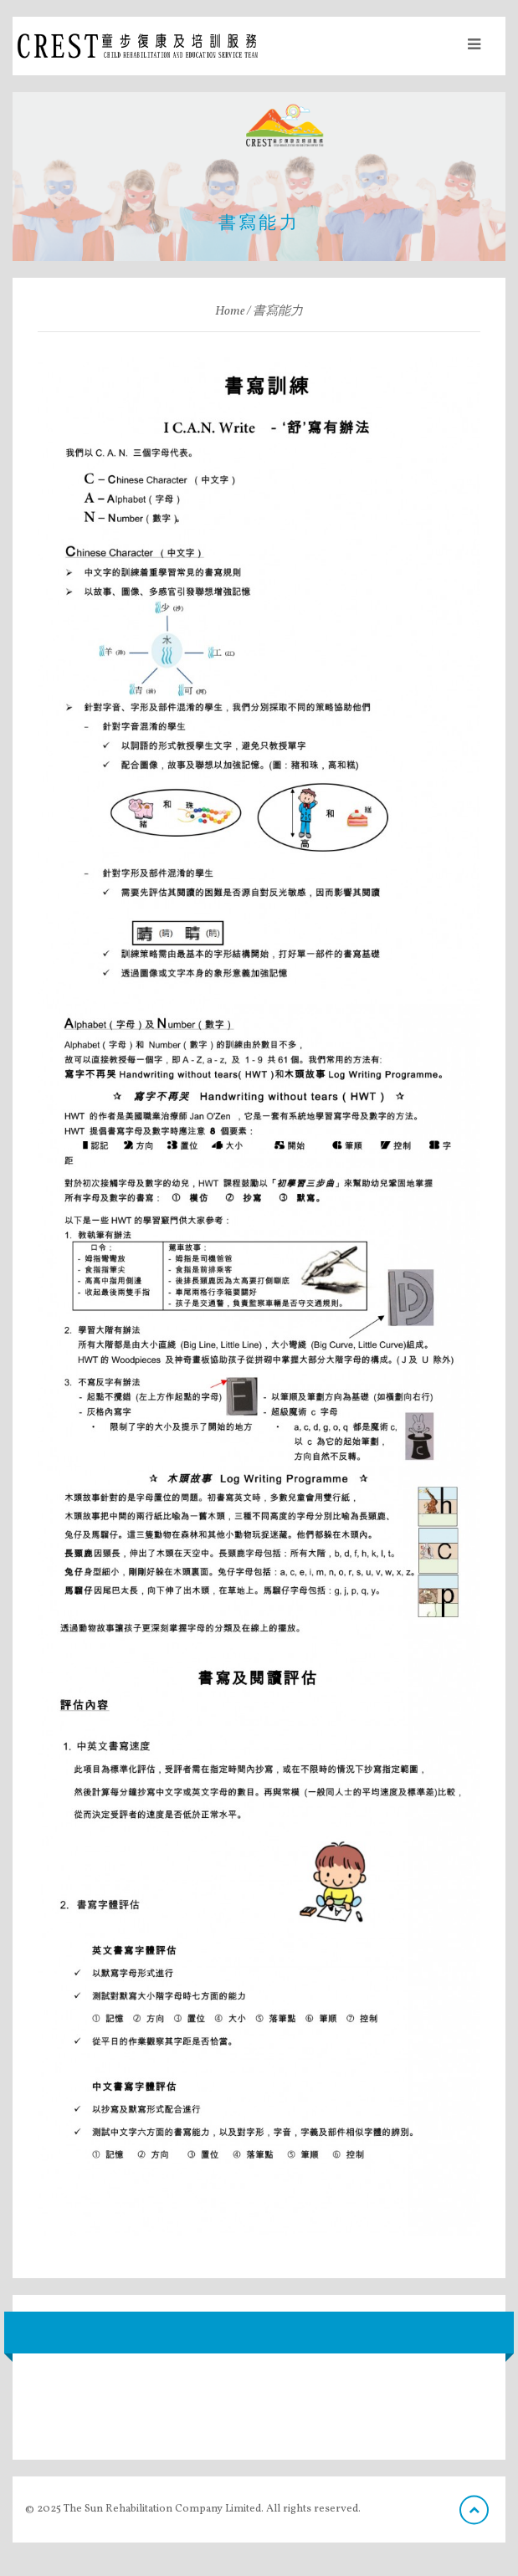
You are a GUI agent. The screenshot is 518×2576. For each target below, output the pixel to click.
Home (229, 311)
